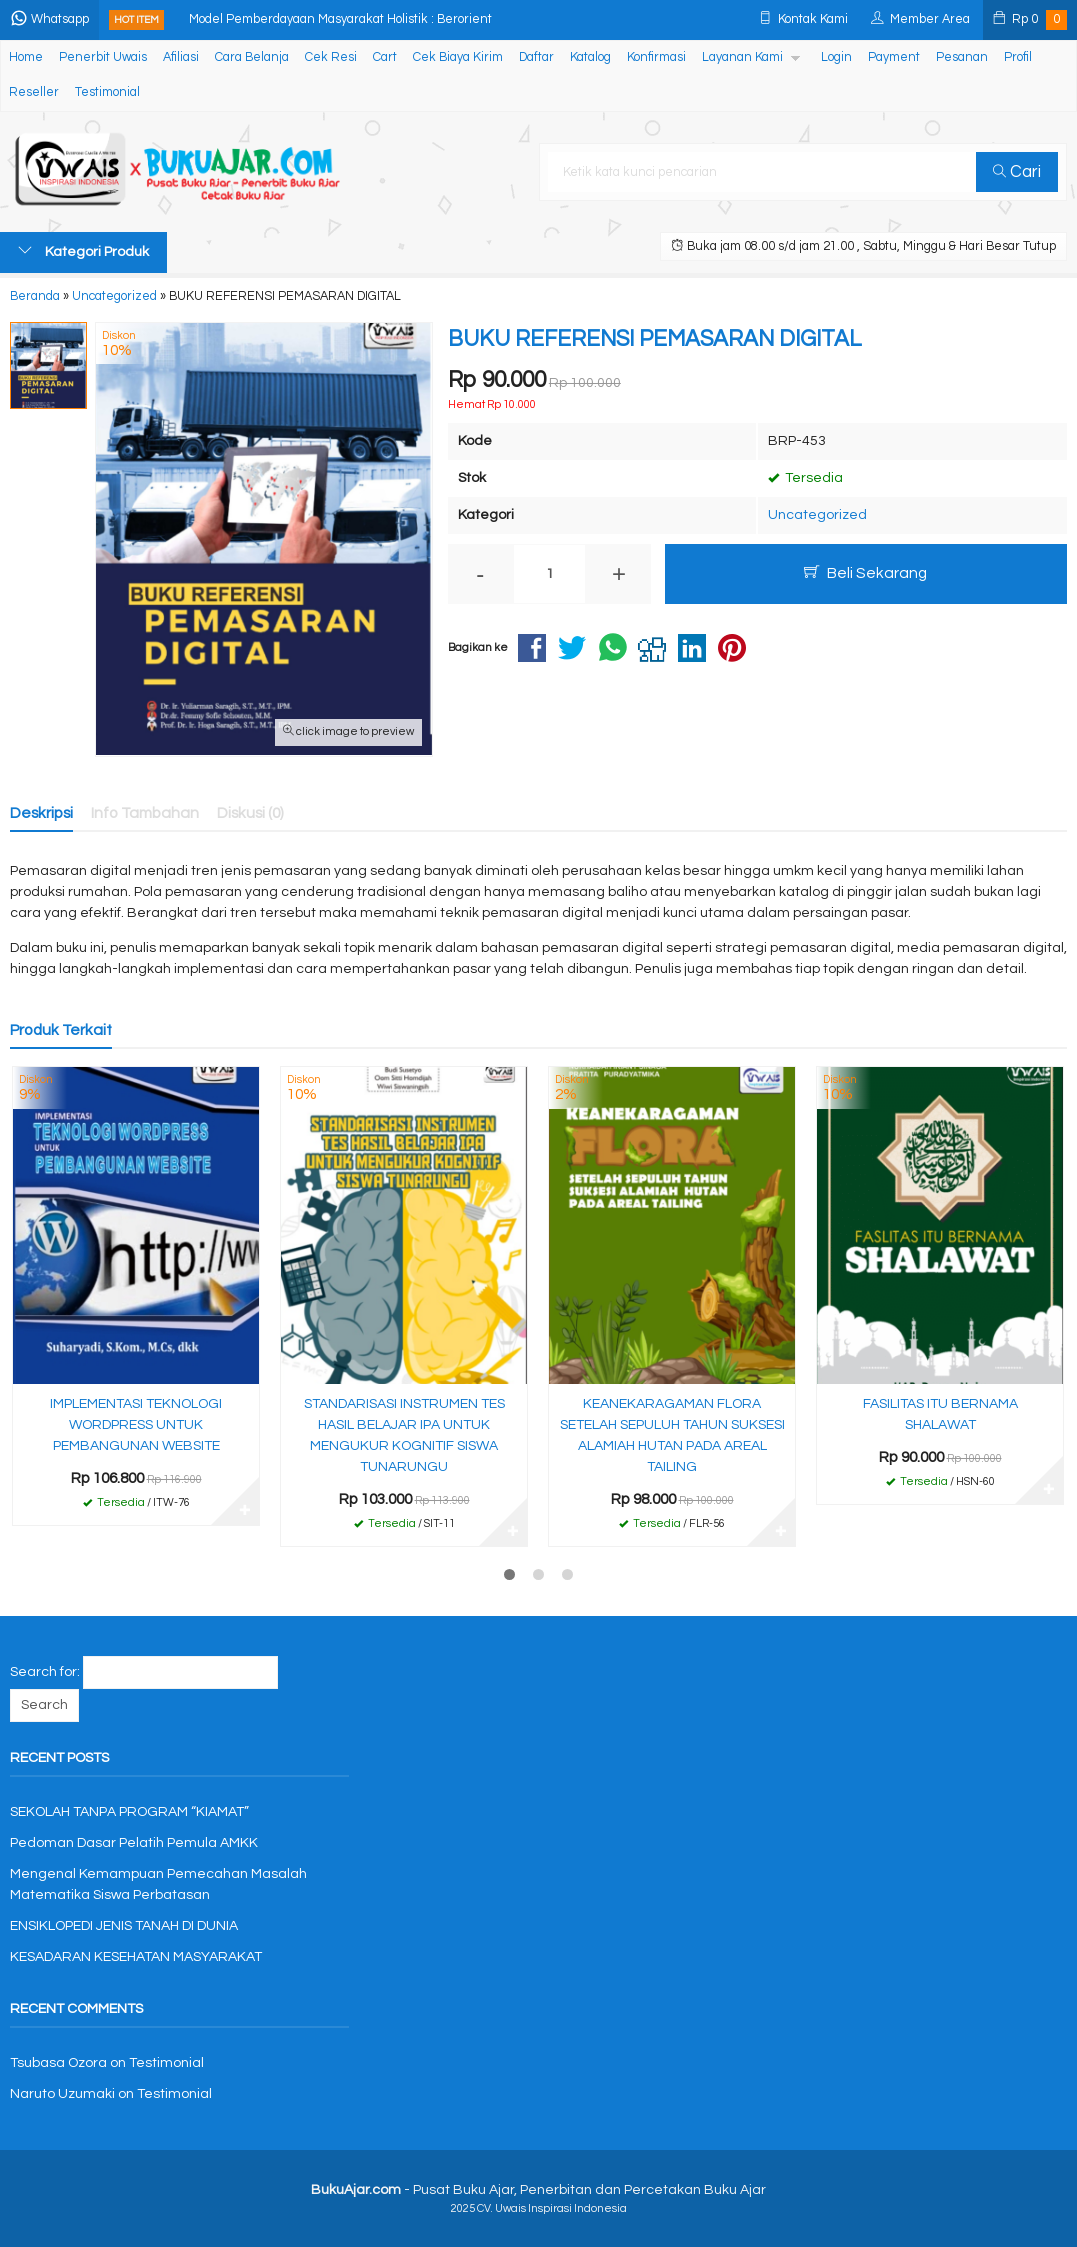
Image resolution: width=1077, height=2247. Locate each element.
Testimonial (107, 92)
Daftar (536, 57)
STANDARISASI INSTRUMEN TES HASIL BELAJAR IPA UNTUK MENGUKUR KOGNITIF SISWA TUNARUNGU (404, 1435)
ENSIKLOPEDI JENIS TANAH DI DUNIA (124, 1926)
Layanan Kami (742, 57)
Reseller (34, 92)
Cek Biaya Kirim (458, 57)
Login (836, 57)
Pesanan (962, 57)
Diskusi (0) (250, 813)
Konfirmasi (656, 57)
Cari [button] (1017, 172)
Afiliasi (181, 57)
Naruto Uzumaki (62, 2094)
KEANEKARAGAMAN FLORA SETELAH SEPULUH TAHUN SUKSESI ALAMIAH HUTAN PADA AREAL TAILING (672, 1435)
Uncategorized (817, 515)
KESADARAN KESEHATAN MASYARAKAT (136, 1957)
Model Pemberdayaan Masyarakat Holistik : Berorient (340, 19)
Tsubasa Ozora (58, 2063)
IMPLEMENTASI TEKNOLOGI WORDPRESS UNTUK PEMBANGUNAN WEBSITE (136, 1425)
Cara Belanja (252, 57)
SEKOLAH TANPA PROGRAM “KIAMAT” (129, 1812)
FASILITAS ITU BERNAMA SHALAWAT (940, 1414)
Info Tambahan (145, 813)
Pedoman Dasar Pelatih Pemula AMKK (134, 1843)
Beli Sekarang (865, 572)
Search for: (45, 1672)
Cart (385, 57)
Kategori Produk (83, 251)
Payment (894, 57)
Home (26, 57)
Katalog (590, 57)
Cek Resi (331, 57)
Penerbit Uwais (103, 57)
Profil (1018, 57)
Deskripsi (41, 813)
